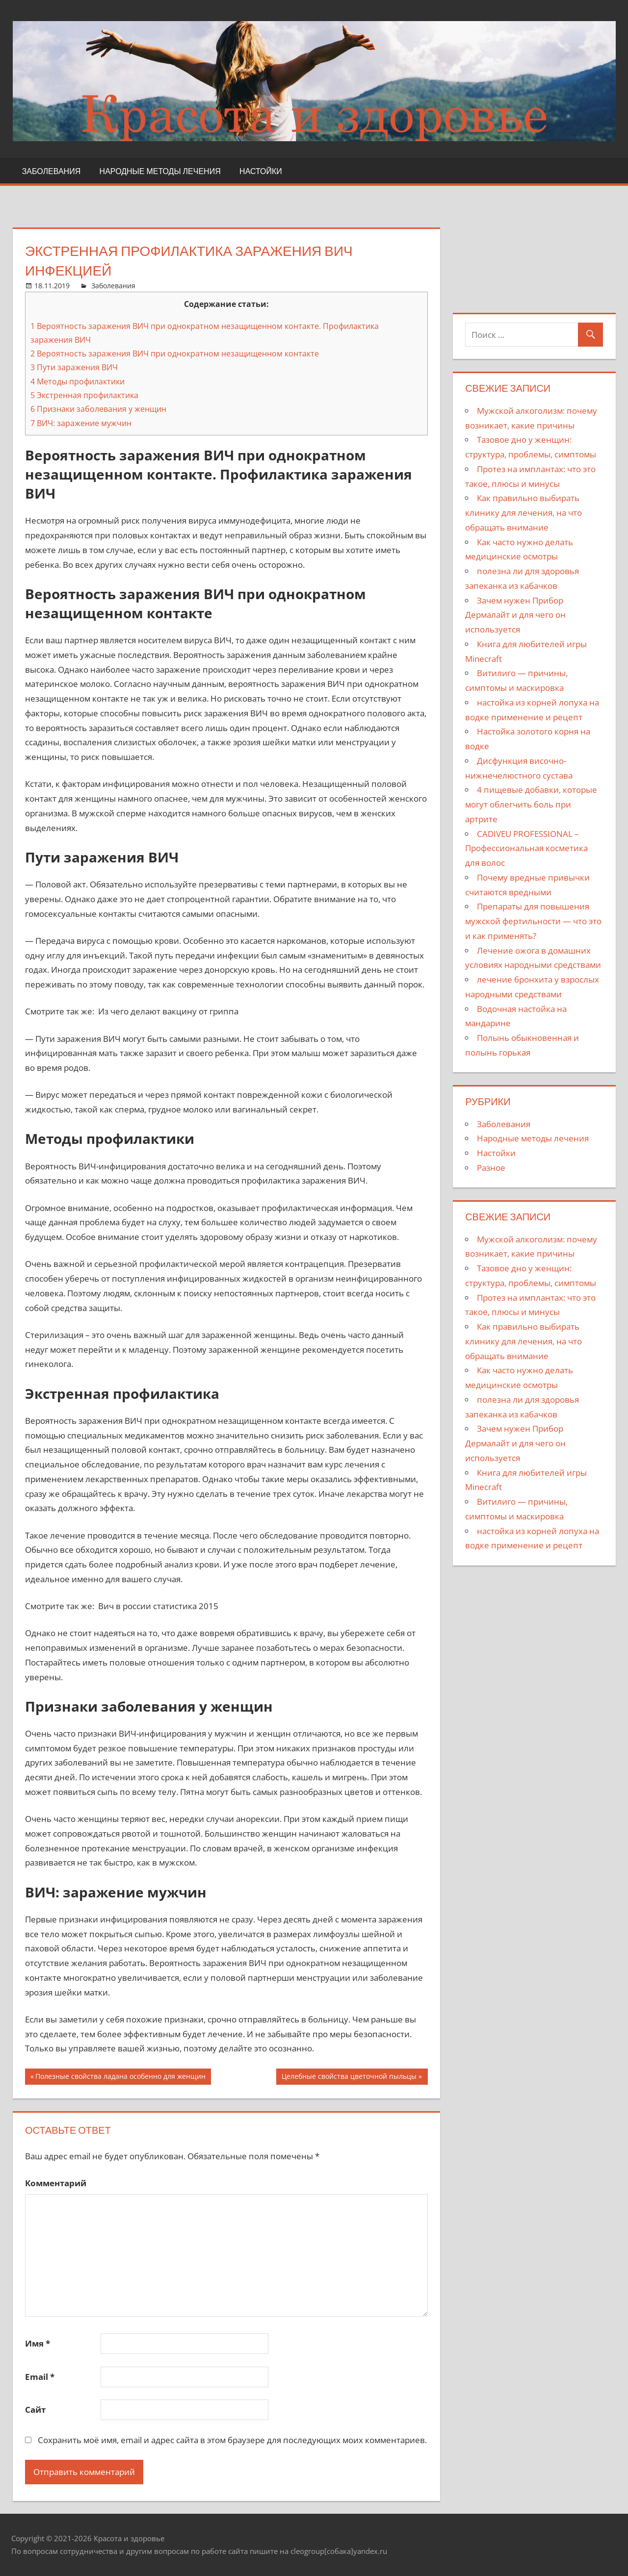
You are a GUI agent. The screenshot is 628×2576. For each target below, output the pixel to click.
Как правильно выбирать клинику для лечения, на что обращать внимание (523, 512)
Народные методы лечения (160, 171)
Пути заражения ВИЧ (74, 367)
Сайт (35, 2409)
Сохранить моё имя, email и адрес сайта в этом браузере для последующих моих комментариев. (232, 2440)
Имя (37, 2343)
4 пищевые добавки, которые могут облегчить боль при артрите (531, 804)
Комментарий (55, 2183)
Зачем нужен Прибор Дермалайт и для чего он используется (515, 615)
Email (39, 2376)
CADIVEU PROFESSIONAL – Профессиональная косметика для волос (526, 848)
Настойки (260, 171)
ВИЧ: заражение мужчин (80, 423)
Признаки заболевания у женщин (98, 409)
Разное (491, 1167)
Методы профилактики (77, 381)
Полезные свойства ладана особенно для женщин (120, 2078)
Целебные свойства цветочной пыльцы (349, 2078)
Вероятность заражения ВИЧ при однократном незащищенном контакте (174, 353)
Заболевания (51, 171)
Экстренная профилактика (84, 395)
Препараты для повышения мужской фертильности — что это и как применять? (533, 921)
